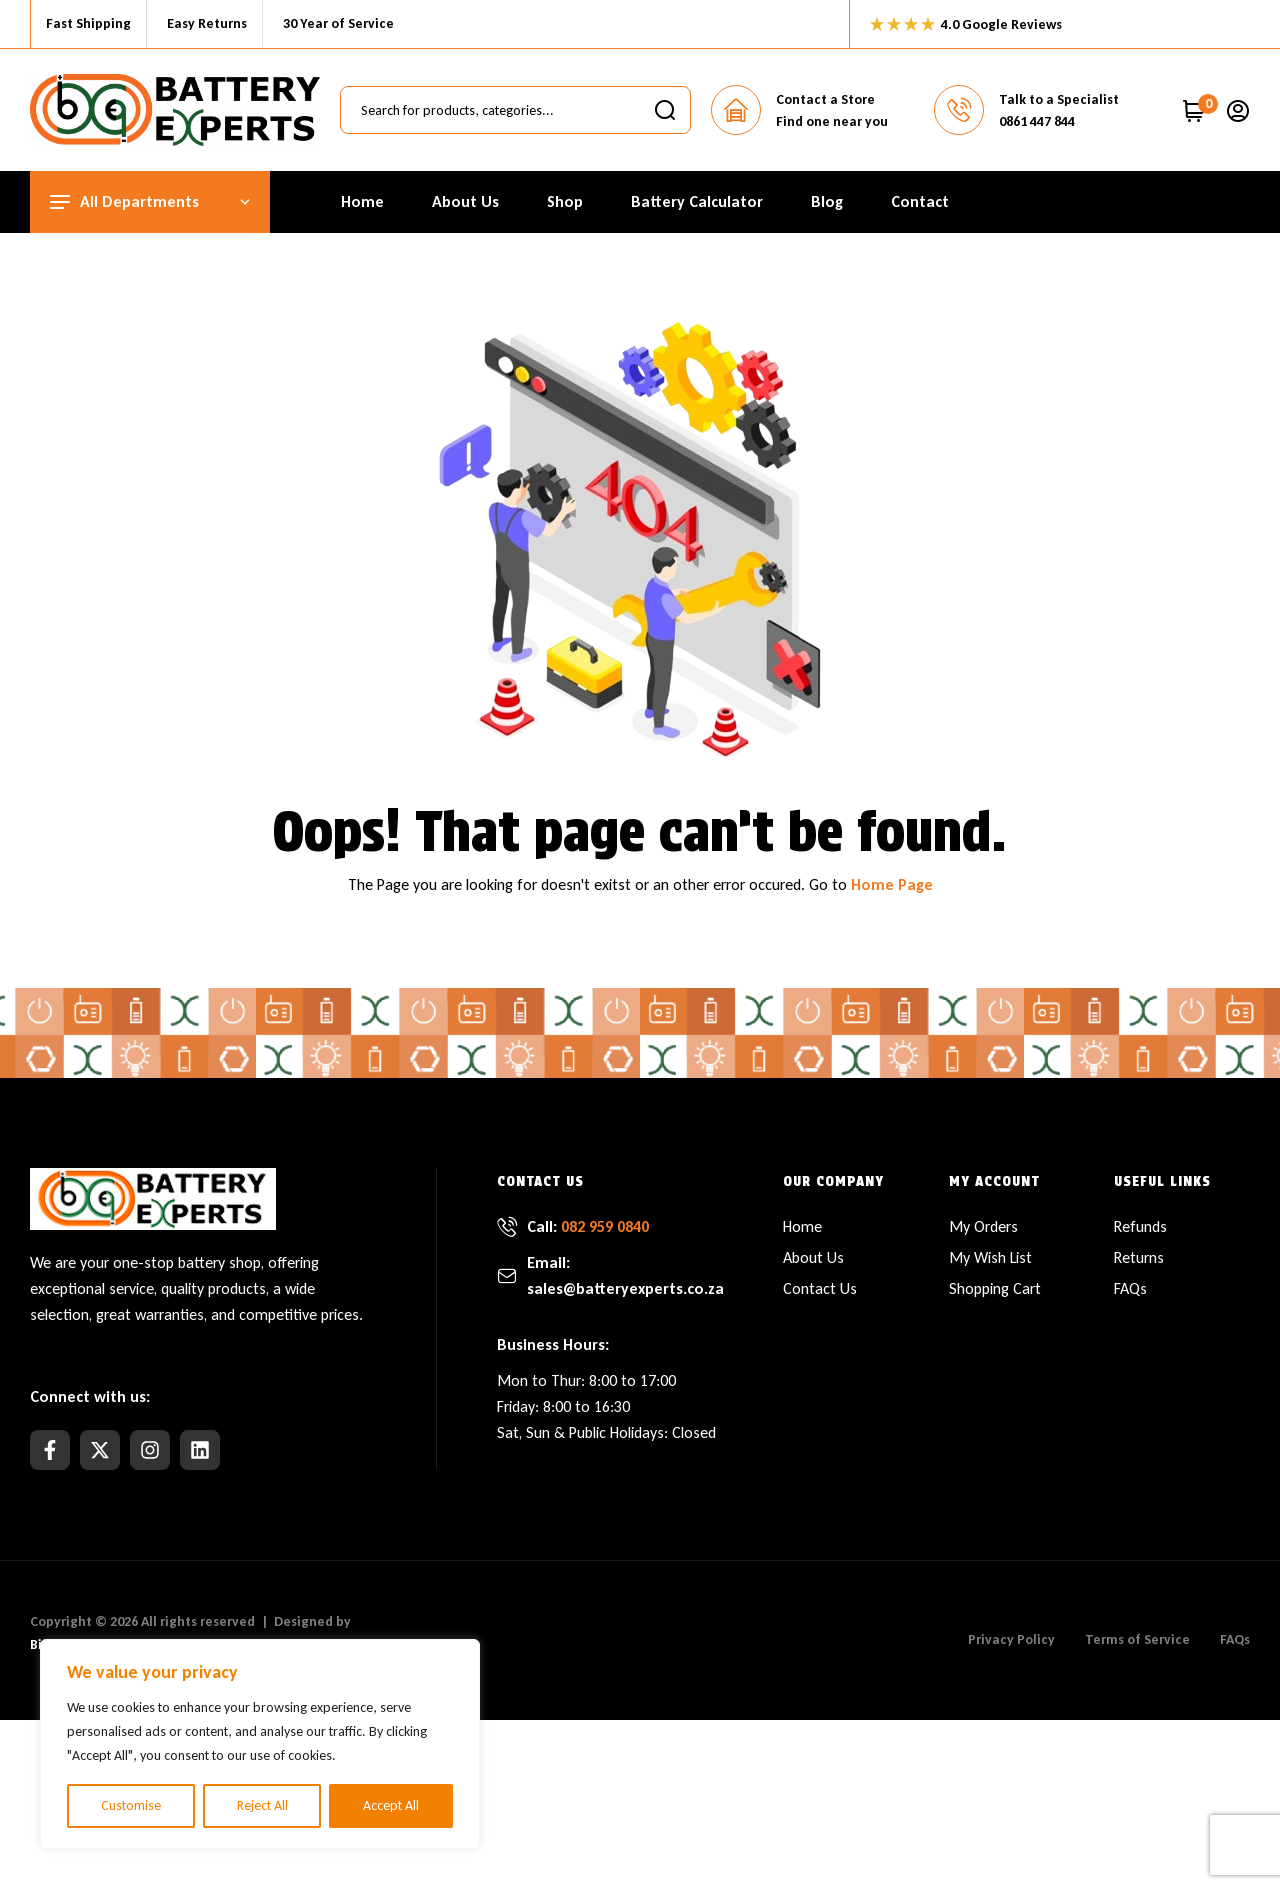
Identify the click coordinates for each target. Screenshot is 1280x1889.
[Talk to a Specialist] (959, 110)
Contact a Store (825, 99)
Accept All (391, 1805)
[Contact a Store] (736, 110)
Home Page (892, 884)
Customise (131, 1805)
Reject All (262, 1805)
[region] (260, 1744)
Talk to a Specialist (1059, 99)
